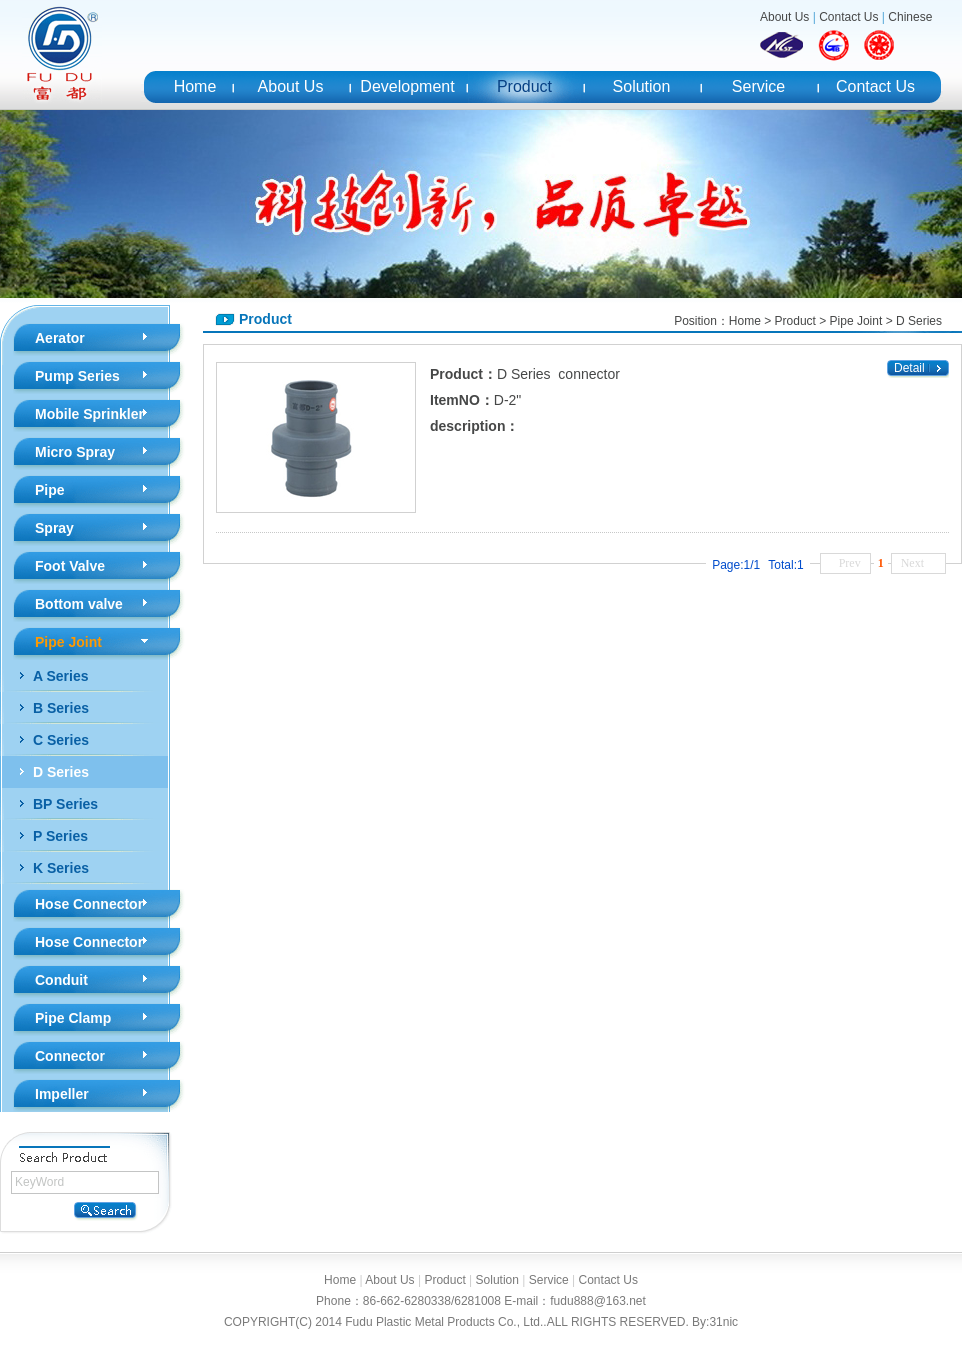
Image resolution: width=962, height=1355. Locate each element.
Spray (54, 528)
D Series (61, 772)
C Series (61, 740)
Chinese (910, 17)
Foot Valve (70, 566)
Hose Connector (89, 904)
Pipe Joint (68, 642)
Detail (909, 368)
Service (758, 86)
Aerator (60, 338)
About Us (784, 17)
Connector (70, 1056)
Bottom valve (79, 604)
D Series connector (558, 374)
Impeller (62, 1094)
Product (524, 86)
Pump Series (77, 376)
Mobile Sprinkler (89, 414)
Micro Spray (75, 452)
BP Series (65, 804)
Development (407, 86)
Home (195, 86)
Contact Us (848, 17)
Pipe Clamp (73, 1018)
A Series (61, 676)
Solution (642, 86)
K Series (61, 868)
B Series (61, 708)
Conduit (61, 980)
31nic (723, 1322)
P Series (60, 836)
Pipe (50, 490)
